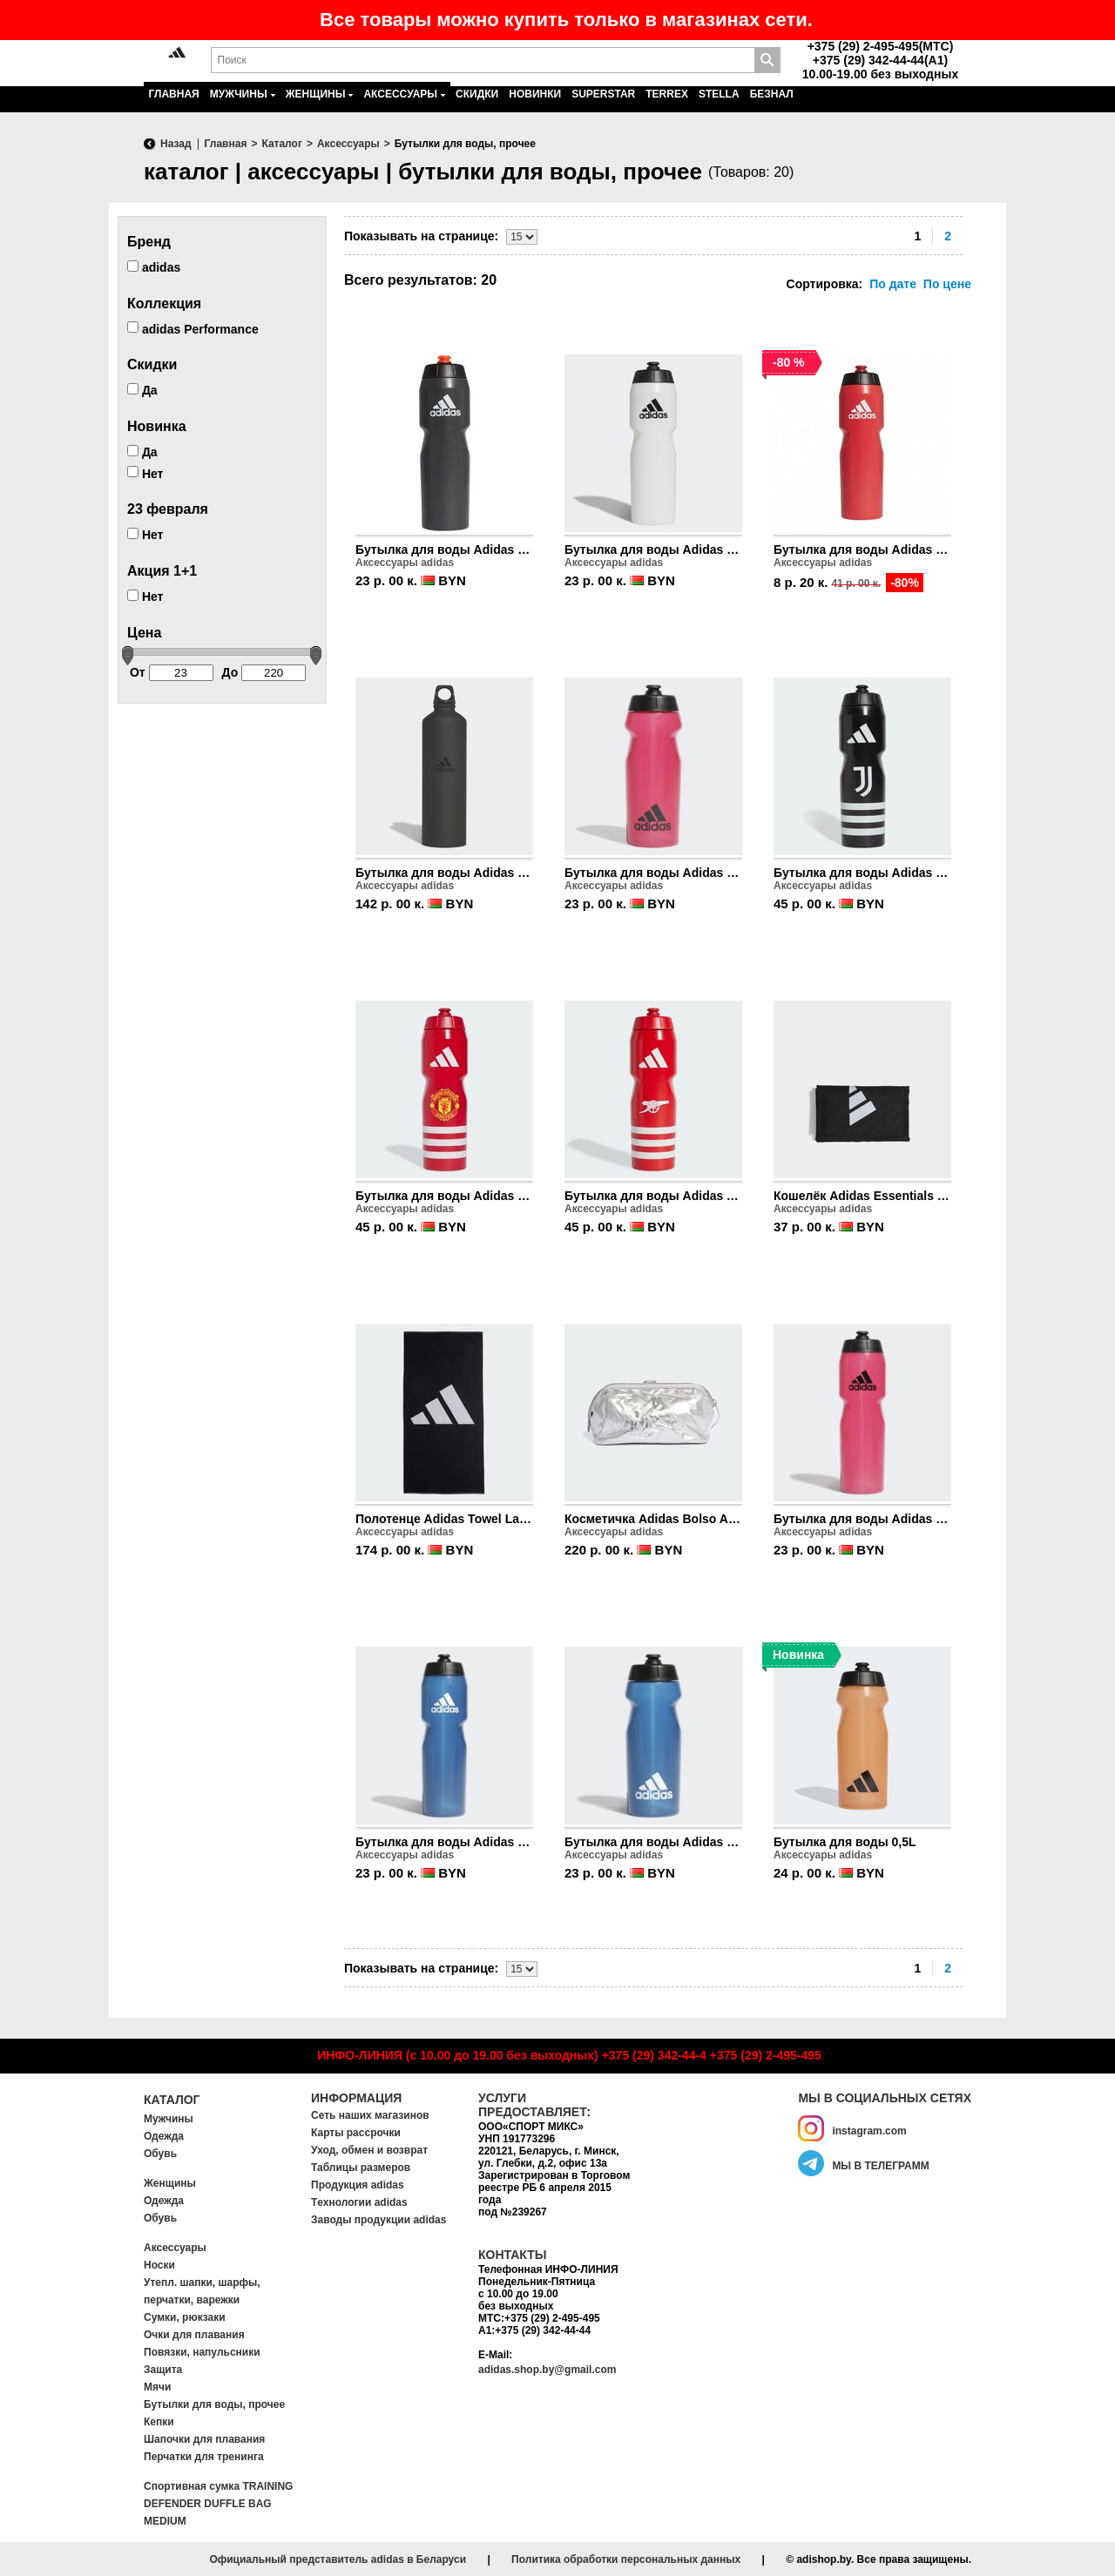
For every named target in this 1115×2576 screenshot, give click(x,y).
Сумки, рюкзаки (185, 2317)
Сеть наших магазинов (370, 2115)
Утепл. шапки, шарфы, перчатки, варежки (202, 2291)
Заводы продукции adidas (378, 2220)
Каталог (172, 2100)
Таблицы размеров (360, 2167)
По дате (892, 284)
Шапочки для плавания (204, 2439)
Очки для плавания (194, 2335)
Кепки (159, 2422)
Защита (163, 2370)
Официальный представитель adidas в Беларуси (337, 2559)
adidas (153, 267)
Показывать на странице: (421, 236)
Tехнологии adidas (359, 2202)
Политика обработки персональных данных (625, 2559)
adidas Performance (193, 328)
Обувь (160, 2154)
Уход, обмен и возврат (369, 2150)
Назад (176, 144)
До (264, 672)
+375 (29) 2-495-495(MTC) (881, 46)
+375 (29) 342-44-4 (654, 2055)
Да (142, 390)
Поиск (767, 60)
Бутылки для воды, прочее (214, 2404)
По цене (947, 284)
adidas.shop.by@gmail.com (547, 2370)
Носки (159, 2265)
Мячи (157, 2387)
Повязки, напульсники (202, 2352)
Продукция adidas (357, 2185)
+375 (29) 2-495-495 (765, 2055)
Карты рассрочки (356, 2133)
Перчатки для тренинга (204, 2457)
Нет (145, 473)
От (171, 672)
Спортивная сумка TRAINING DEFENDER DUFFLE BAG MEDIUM (218, 2503)
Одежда (164, 2136)
